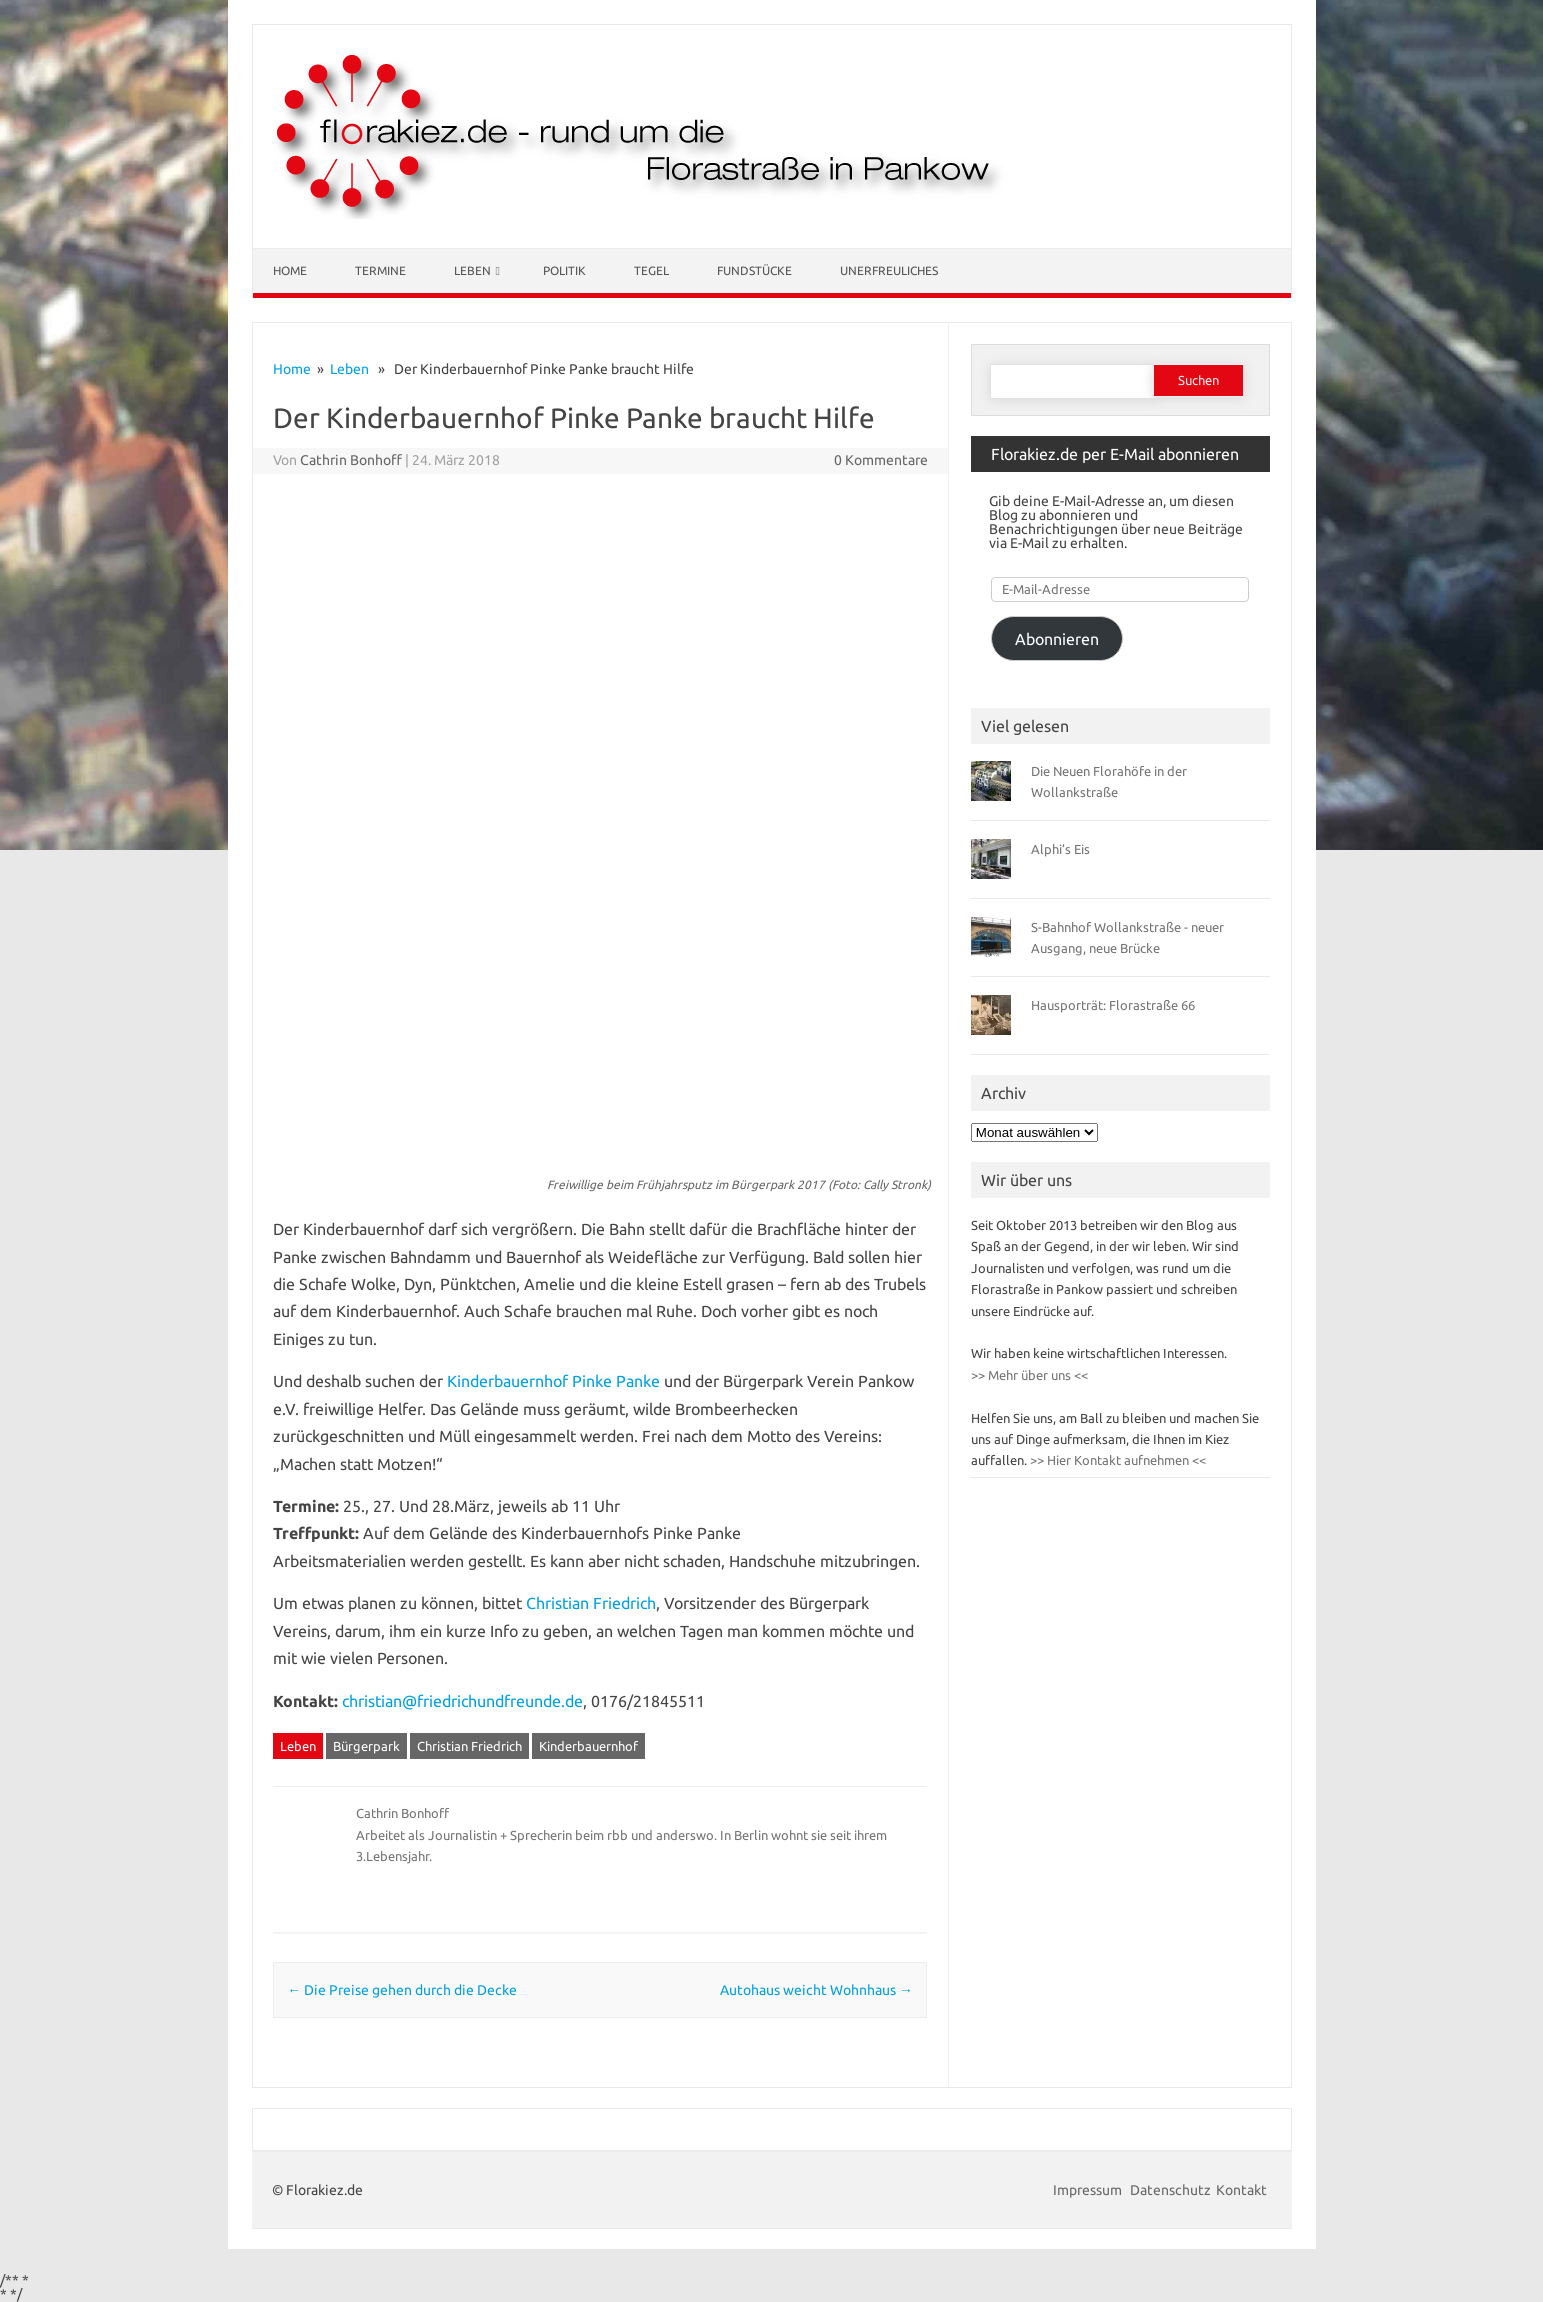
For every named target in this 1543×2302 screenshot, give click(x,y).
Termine (380, 270)
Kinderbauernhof (588, 1746)
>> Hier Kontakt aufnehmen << (1116, 1460)
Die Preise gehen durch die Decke (402, 1990)
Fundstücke (754, 270)
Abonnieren (1057, 639)
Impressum (1089, 2190)
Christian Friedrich (591, 1603)
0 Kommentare (881, 460)
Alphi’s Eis (1060, 849)
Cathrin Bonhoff (351, 460)
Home (290, 270)
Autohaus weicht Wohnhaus (816, 1990)
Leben (472, 270)
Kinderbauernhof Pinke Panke (553, 1381)
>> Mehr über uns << (1029, 1375)
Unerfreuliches (889, 270)
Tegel (651, 270)
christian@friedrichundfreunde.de (462, 1701)
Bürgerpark (366, 1746)
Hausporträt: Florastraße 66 (1113, 1005)
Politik (564, 270)
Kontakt (1241, 2190)
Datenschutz (1170, 2190)
